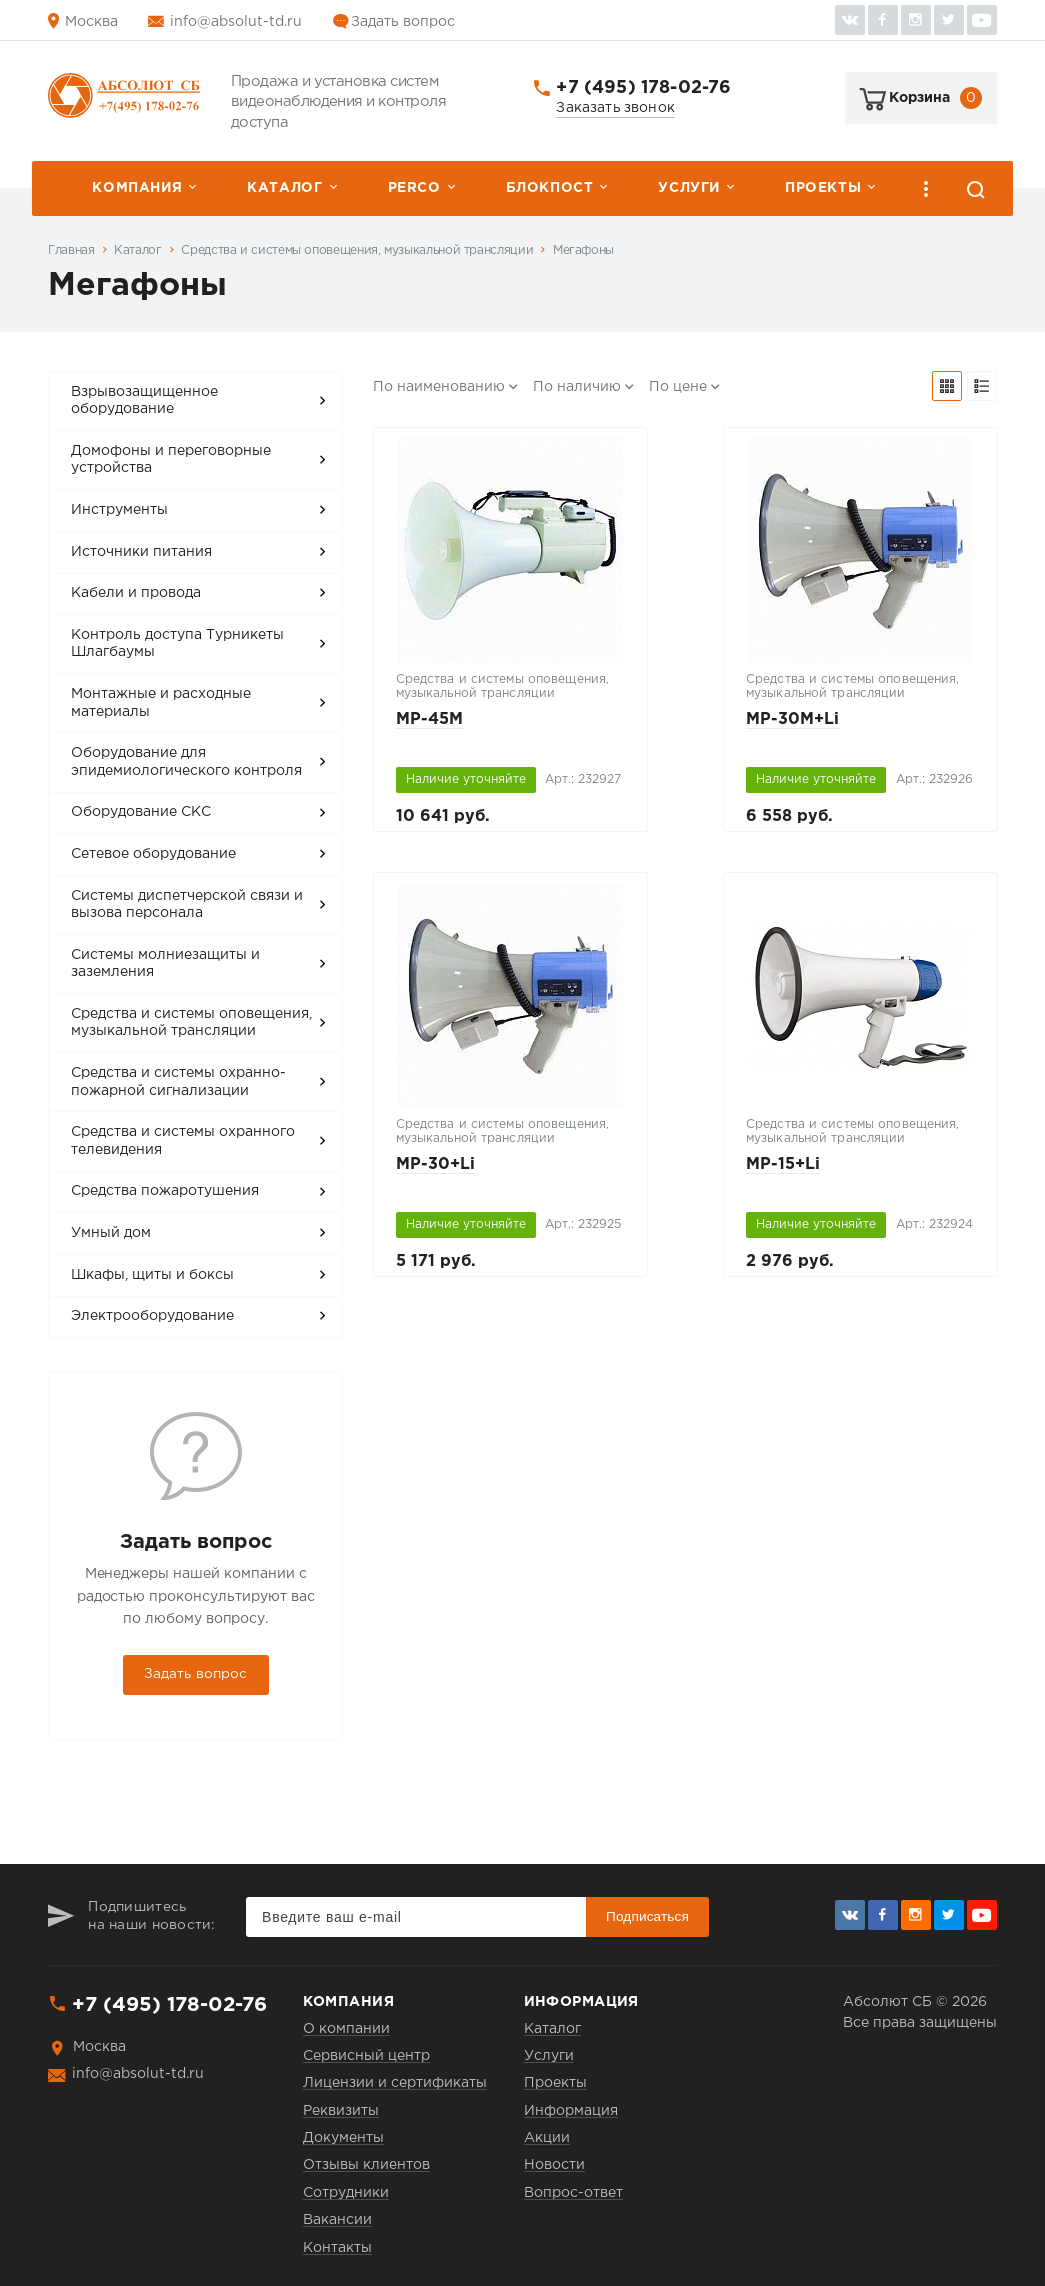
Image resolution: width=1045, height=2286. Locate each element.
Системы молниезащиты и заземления (165, 964)
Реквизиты (341, 2111)
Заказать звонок (615, 108)
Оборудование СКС (141, 812)
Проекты (823, 188)
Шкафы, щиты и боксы (152, 1275)
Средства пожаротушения (165, 1191)
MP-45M (429, 719)
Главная (71, 250)
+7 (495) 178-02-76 (643, 88)
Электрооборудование (152, 1316)
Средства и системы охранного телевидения (183, 1141)
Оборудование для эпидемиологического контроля (186, 762)
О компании (346, 2029)
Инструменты (119, 510)
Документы (343, 2138)
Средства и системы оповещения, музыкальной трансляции (357, 250)
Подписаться (647, 1916)
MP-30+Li (435, 1164)
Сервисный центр (366, 2056)
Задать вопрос (403, 22)
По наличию (577, 387)
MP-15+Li (783, 1164)
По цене (678, 387)
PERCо (414, 188)
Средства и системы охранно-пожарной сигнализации (178, 1082)
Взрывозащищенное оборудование (144, 401)
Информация (571, 2111)
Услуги (689, 188)
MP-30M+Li (792, 719)
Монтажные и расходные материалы (161, 703)
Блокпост (550, 188)
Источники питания (141, 552)
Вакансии (337, 2220)
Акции (547, 2138)
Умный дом (111, 1233)
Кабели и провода (136, 593)
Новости (554, 2165)
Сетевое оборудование (153, 854)
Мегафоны (583, 250)
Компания (137, 188)
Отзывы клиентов (366, 2165)
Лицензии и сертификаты (395, 2083)
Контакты (337, 2248)
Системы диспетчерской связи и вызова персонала (187, 905)
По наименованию (439, 387)
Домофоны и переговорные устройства (171, 460)
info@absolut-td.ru (236, 22)
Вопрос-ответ (573, 2193)
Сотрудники (346, 2193)
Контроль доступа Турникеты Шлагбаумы (177, 644)
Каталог (284, 188)
